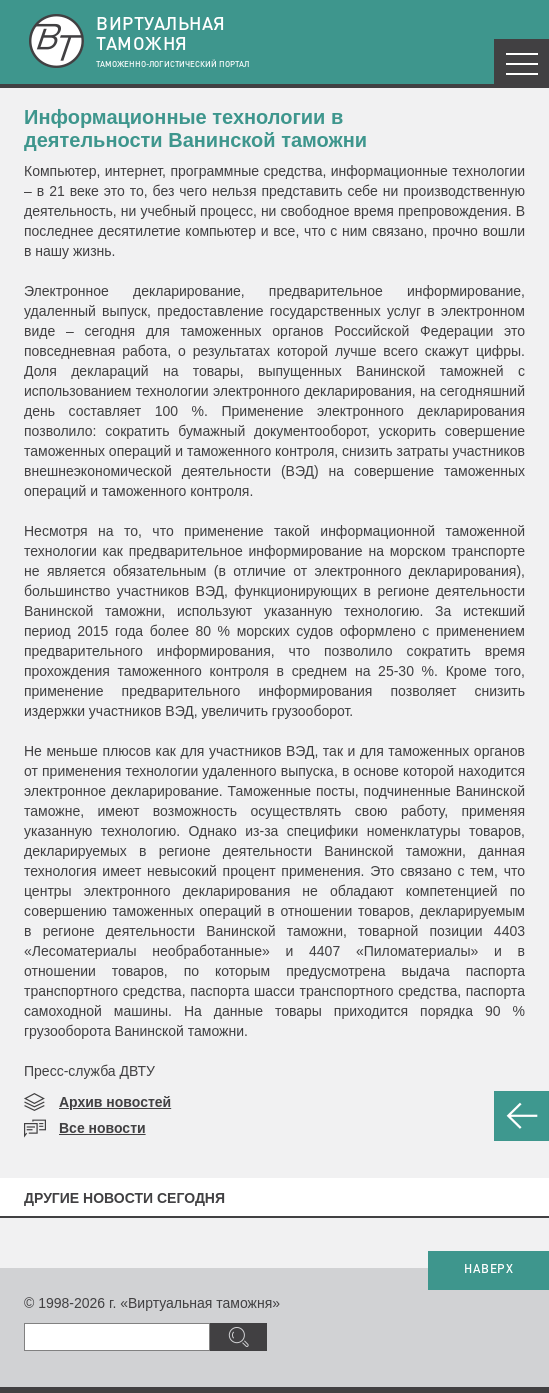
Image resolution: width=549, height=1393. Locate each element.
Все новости (102, 1128)
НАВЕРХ (488, 1270)
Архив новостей (115, 1102)
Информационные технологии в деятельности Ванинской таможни (195, 128)
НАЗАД (521, 1116)
